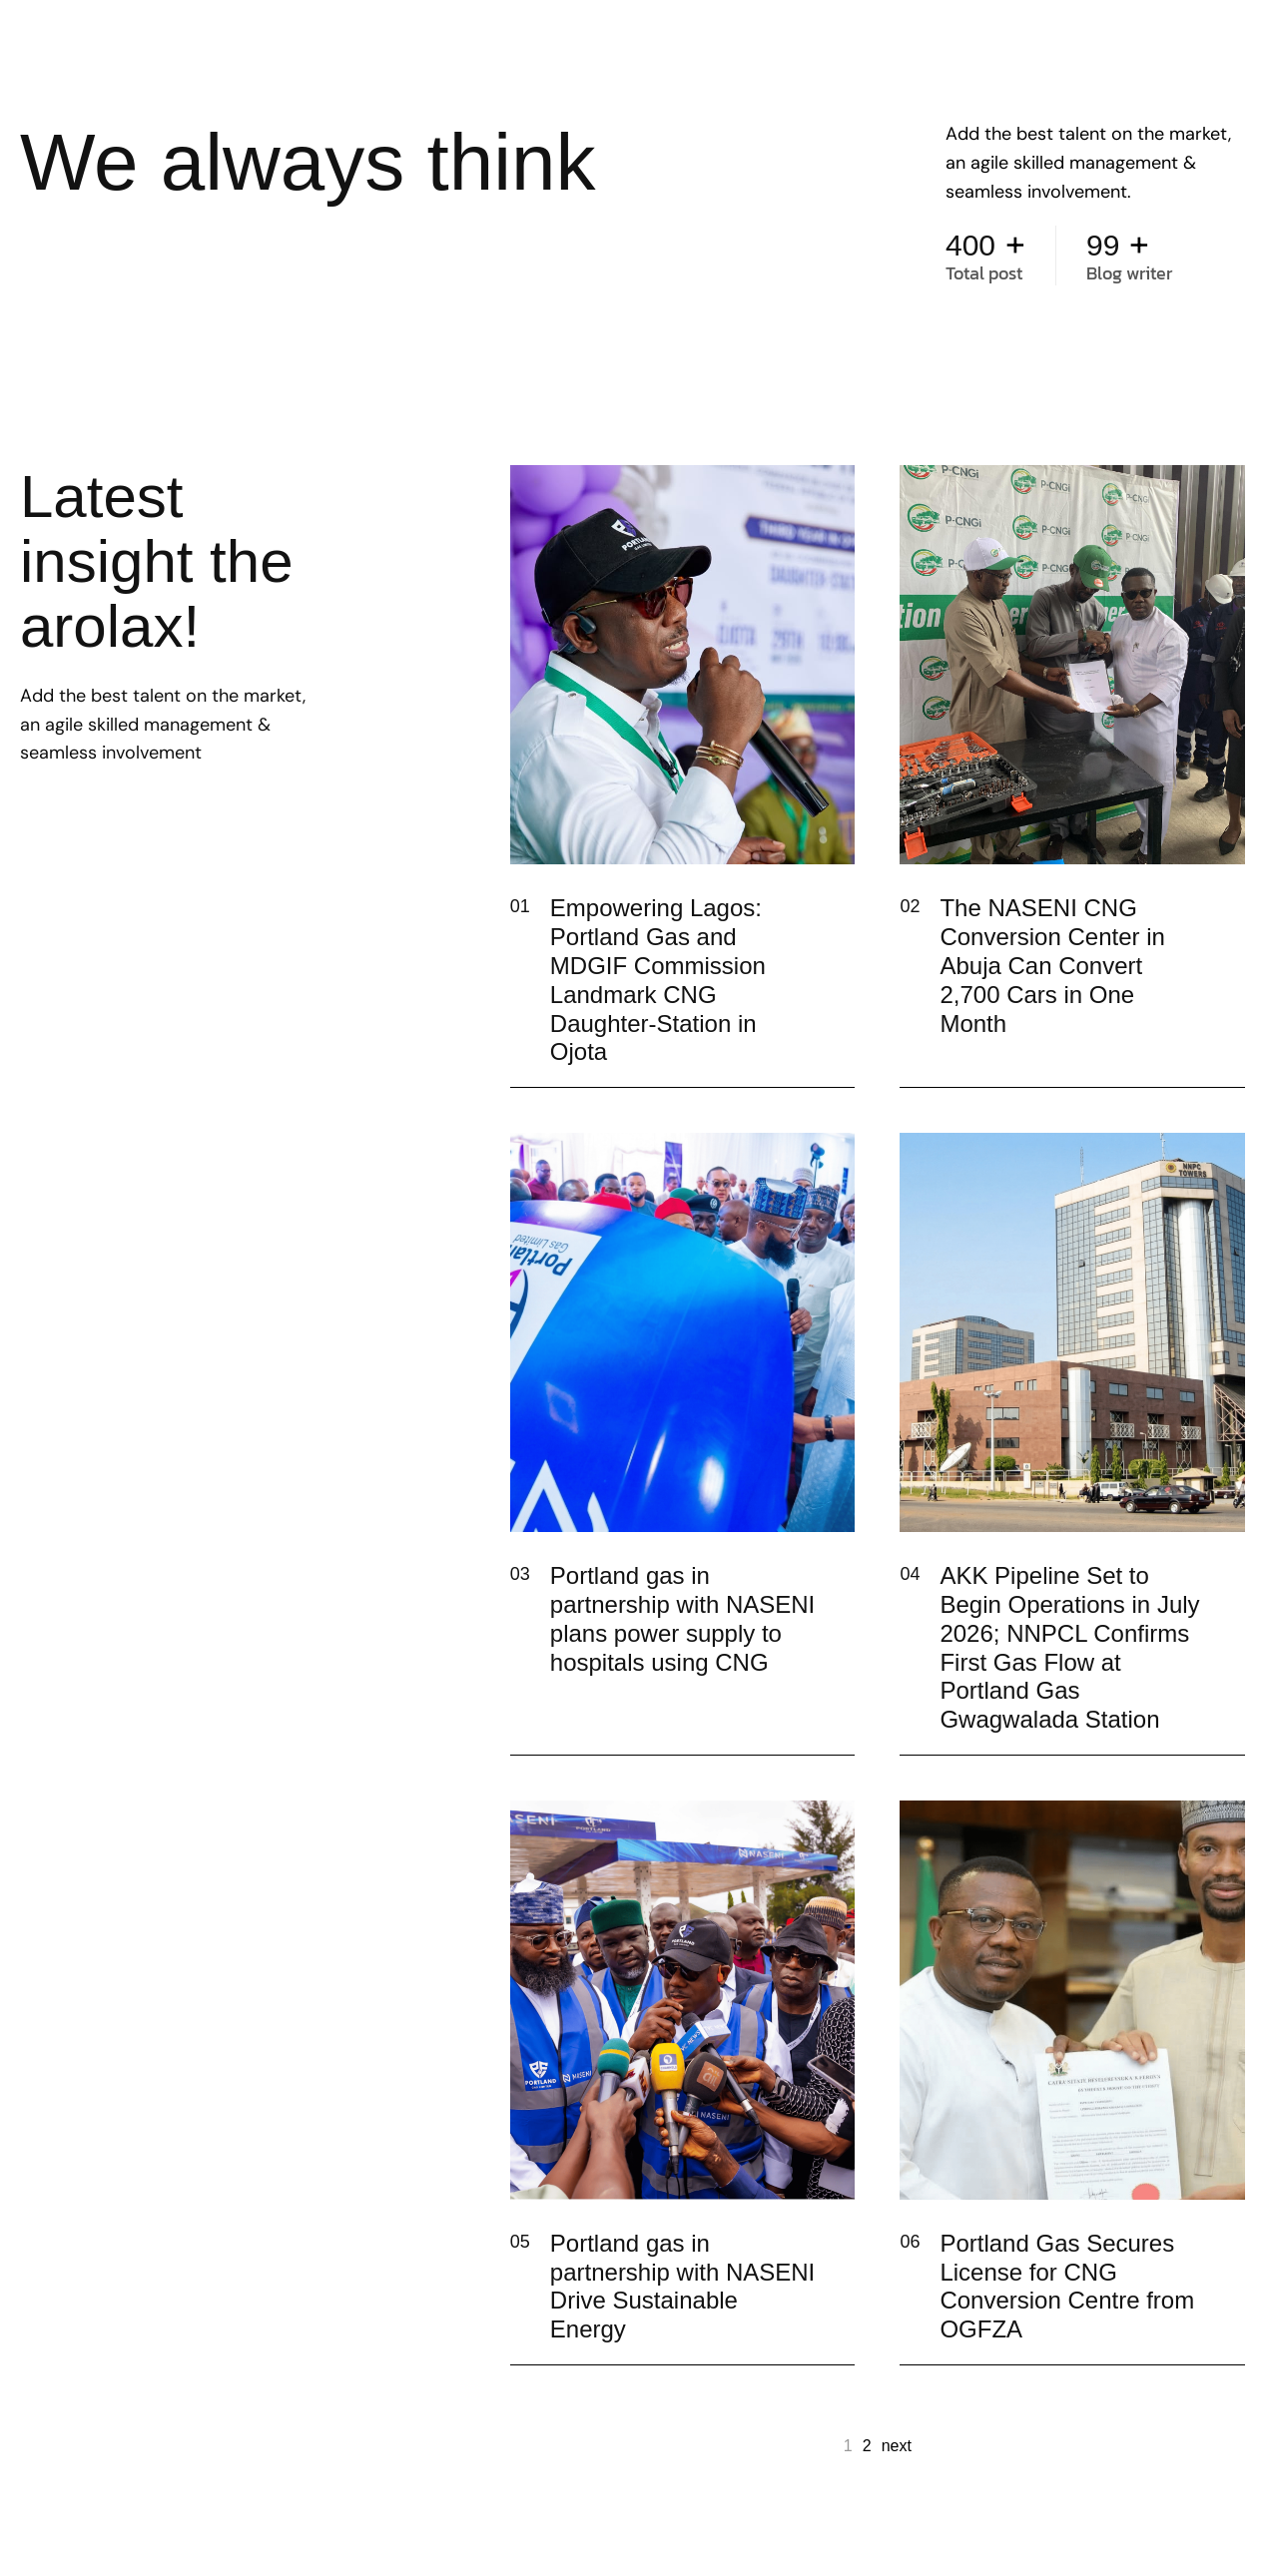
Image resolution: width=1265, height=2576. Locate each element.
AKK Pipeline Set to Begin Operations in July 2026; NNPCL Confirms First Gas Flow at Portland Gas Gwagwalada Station (1069, 1647)
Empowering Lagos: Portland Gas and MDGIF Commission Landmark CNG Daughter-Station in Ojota (658, 979)
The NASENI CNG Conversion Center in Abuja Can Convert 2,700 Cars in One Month (1052, 965)
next (897, 2445)
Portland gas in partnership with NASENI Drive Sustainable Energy (682, 2286)
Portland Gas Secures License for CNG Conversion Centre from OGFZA (1067, 2286)
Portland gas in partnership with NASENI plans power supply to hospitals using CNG (682, 1618)
